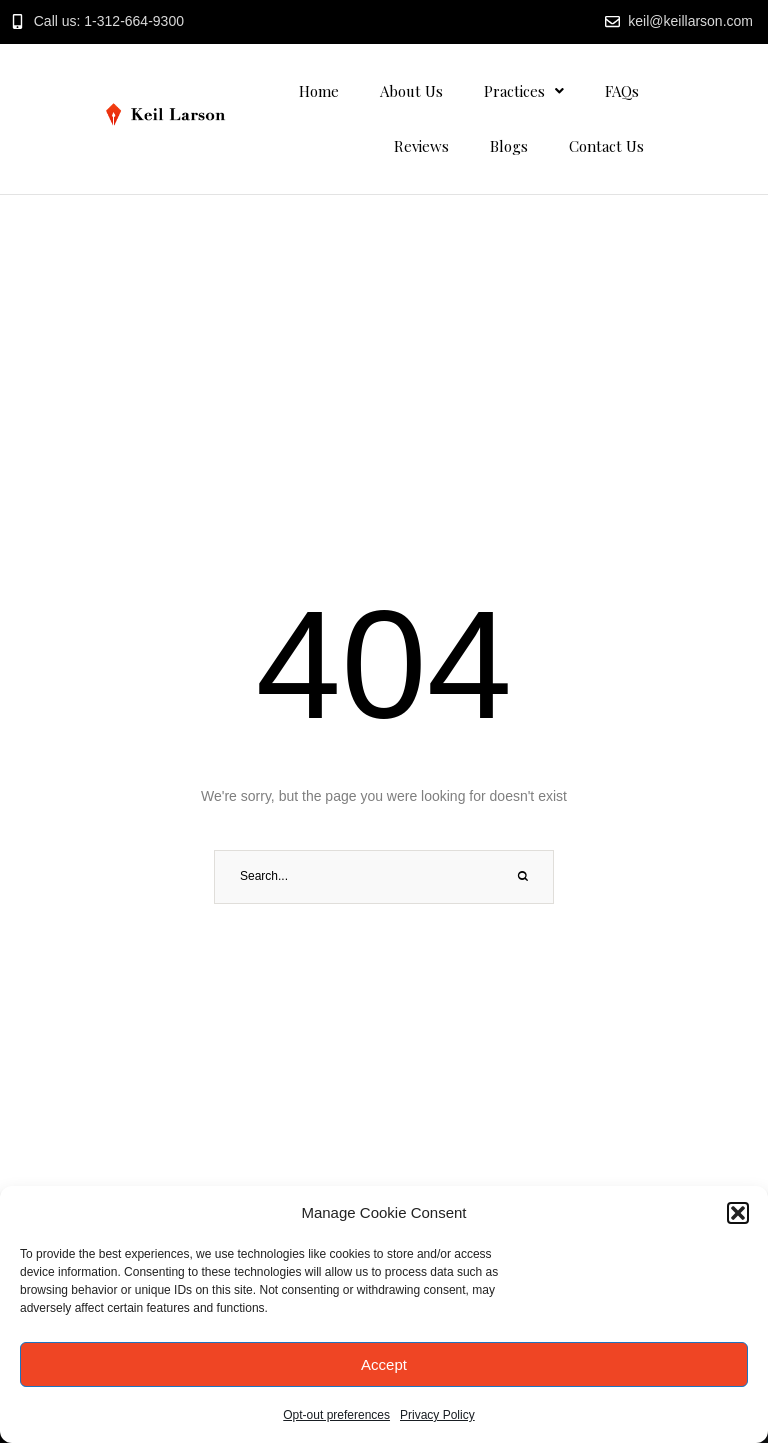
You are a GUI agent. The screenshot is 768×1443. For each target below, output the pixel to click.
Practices (524, 91)
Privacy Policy (437, 1415)
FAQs (622, 91)
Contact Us (606, 146)
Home (319, 91)
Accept (384, 1364)
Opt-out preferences (336, 1415)
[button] (738, 1213)
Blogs (509, 146)
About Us (411, 91)
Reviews (421, 146)
